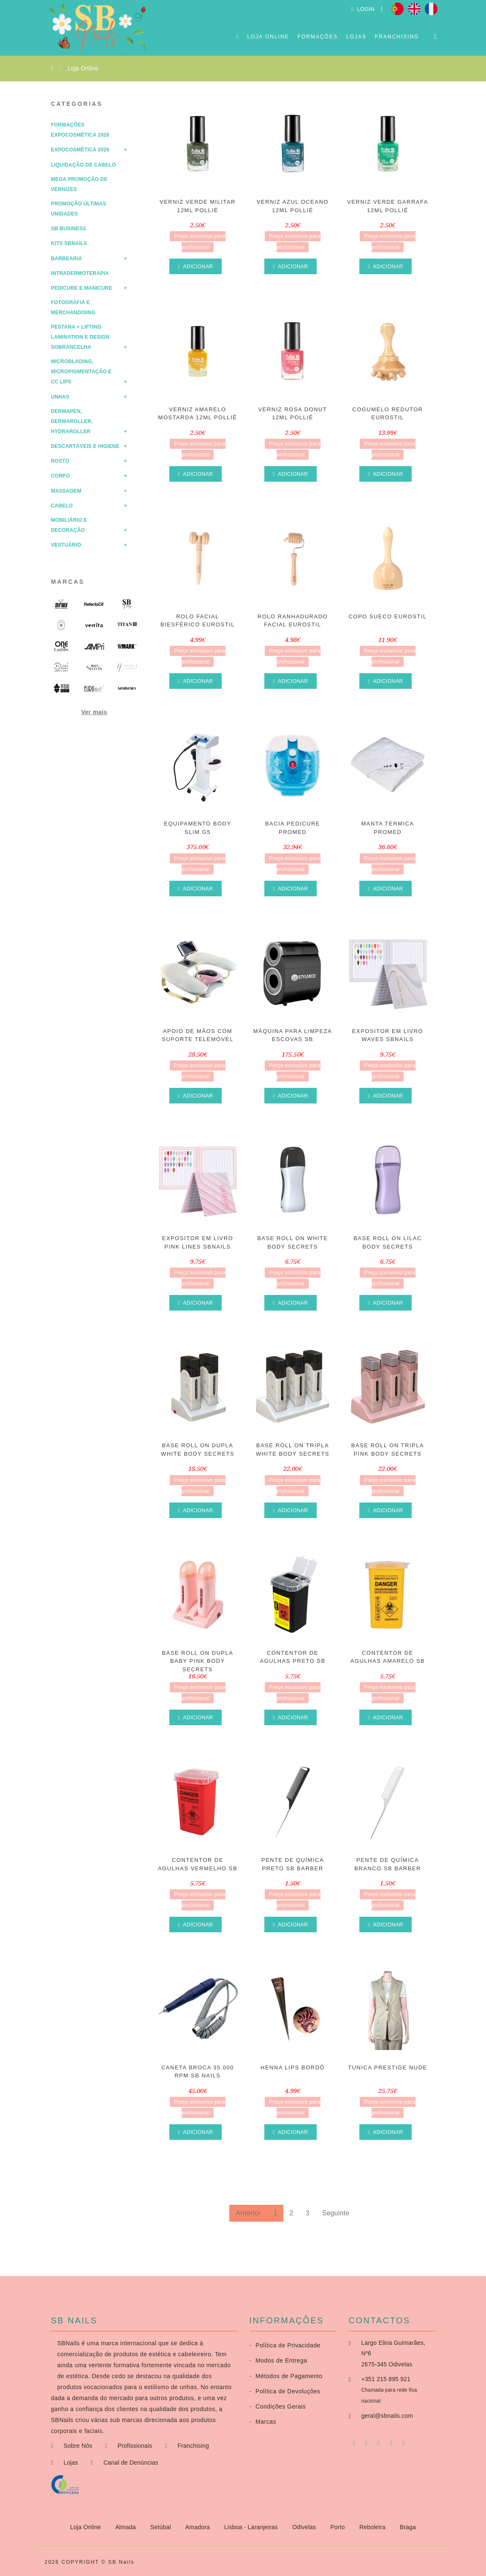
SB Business (69, 229)
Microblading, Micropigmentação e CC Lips (81, 372)
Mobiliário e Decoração (69, 525)
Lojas (356, 37)
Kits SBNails (69, 243)
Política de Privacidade (285, 2345)
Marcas (67, 581)
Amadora (198, 2527)
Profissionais (134, 2445)
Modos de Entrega (278, 2360)
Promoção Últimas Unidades (78, 209)
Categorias (77, 103)
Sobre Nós (78, 2445)
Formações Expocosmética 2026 (80, 130)
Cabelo (62, 506)
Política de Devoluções (285, 2391)
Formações (318, 37)
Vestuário (66, 545)
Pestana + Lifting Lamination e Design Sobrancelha (80, 337)
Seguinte (336, 2213)
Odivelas (305, 2527)
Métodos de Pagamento (286, 2376)
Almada (126, 2527)
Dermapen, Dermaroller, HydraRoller (72, 421)
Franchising (397, 37)
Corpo (60, 476)
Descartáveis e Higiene (85, 446)
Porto (338, 2527)
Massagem (66, 491)
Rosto (60, 461)
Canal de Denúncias (130, 2462)
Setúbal (161, 2527)
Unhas (60, 397)
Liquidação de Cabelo (83, 165)
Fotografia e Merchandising (73, 307)
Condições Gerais (278, 2406)
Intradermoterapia (80, 273)
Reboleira (373, 2527)
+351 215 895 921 (385, 2379)
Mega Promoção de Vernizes (79, 184)
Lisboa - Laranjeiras (252, 2527)
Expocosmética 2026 (80, 150)
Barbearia (66, 259)
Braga (408, 2527)
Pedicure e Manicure (81, 288)
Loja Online (268, 37)
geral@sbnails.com (387, 2415)
